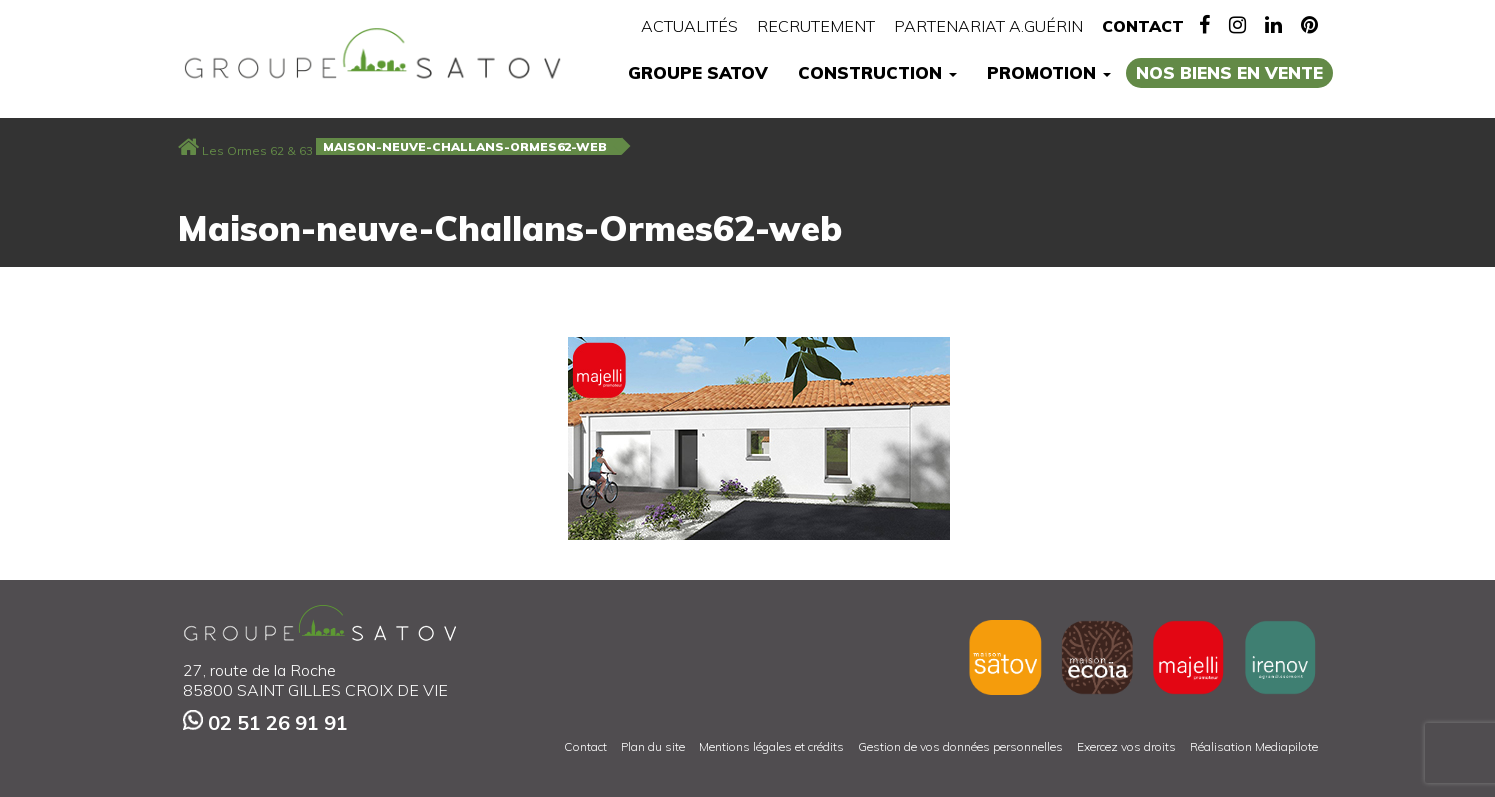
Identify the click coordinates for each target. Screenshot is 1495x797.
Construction (877, 72)
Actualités (689, 26)
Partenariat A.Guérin (988, 26)
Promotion (1049, 72)
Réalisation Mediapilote (1254, 746)
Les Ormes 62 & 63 (257, 150)
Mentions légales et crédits (771, 746)
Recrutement (816, 26)
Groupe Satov (698, 72)
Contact (1143, 26)
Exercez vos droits (1126, 746)
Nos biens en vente (1229, 72)
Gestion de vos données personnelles (960, 746)
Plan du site (653, 746)
